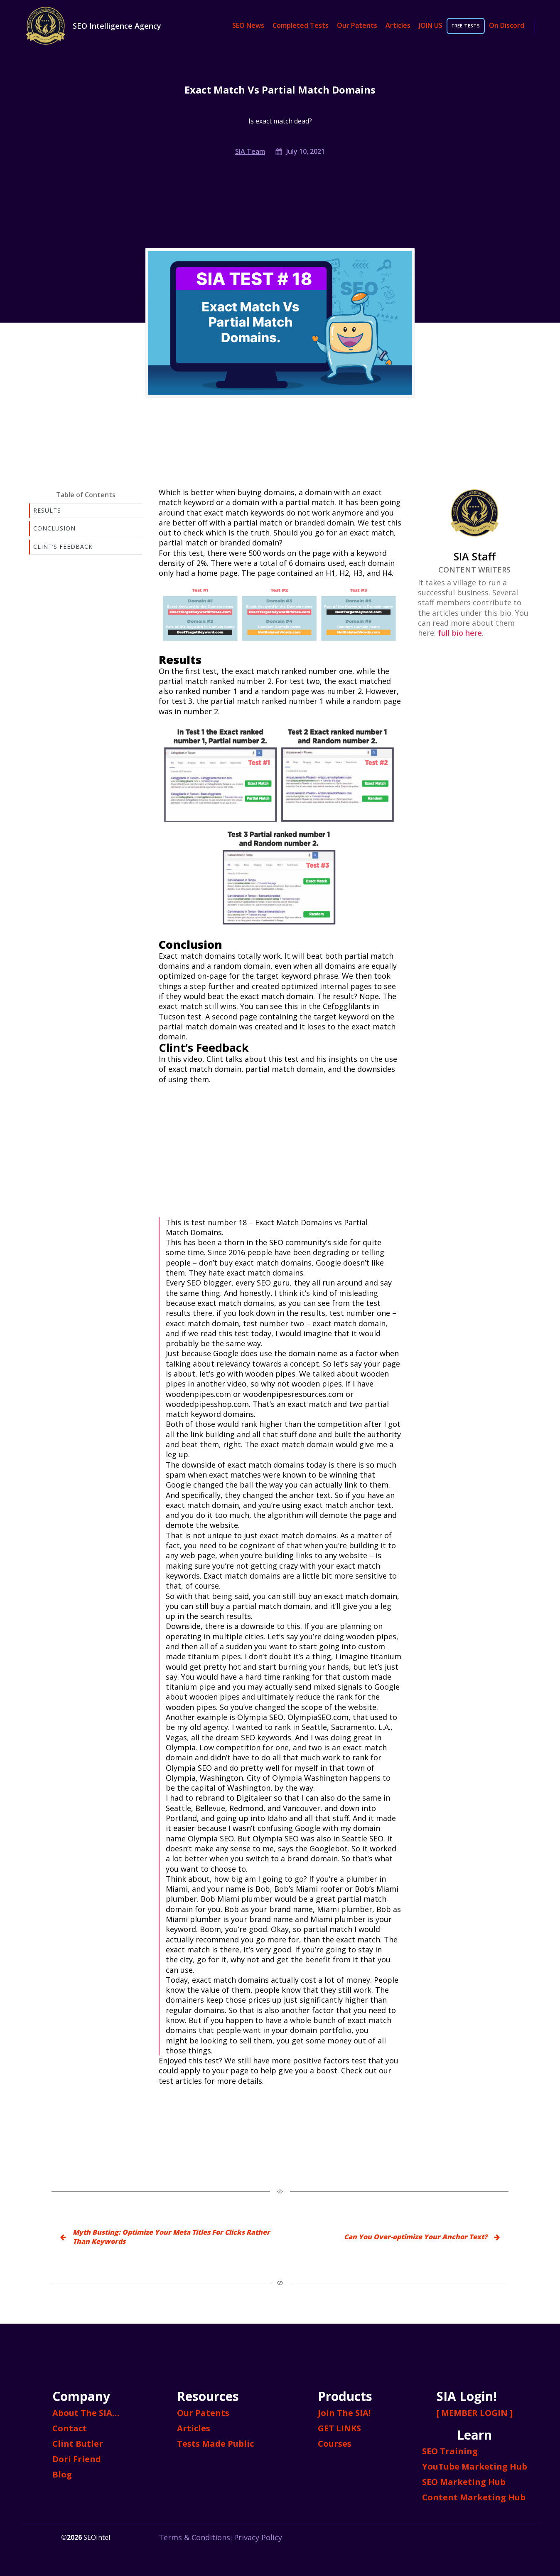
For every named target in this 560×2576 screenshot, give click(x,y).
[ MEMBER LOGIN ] (475, 2412)
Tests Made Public (215, 2443)
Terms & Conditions (194, 2537)
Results (47, 510)
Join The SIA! (344, 2412)
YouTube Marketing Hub (474, 2466)
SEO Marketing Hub (464, 2481)
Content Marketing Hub (474, 2497)
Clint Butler (77, 2443)
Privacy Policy (258, 2537)
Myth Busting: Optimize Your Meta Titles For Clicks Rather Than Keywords (171, 2237)
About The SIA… (85, 2412)
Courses (334, 2443)
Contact (69, 2428)
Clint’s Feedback (63, 546)
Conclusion (54, 528)
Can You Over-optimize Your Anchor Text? (415, 2236)
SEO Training (450, 2451)
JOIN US (430, 25)
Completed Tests (301, 25)
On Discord (506, 25)
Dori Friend (76, 2459)
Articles (398, 25)
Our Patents (357, 25)
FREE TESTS (466, 26)
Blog (62, 2474)
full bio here (460, 633)
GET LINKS (339, 2428)
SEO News (248, 25)
